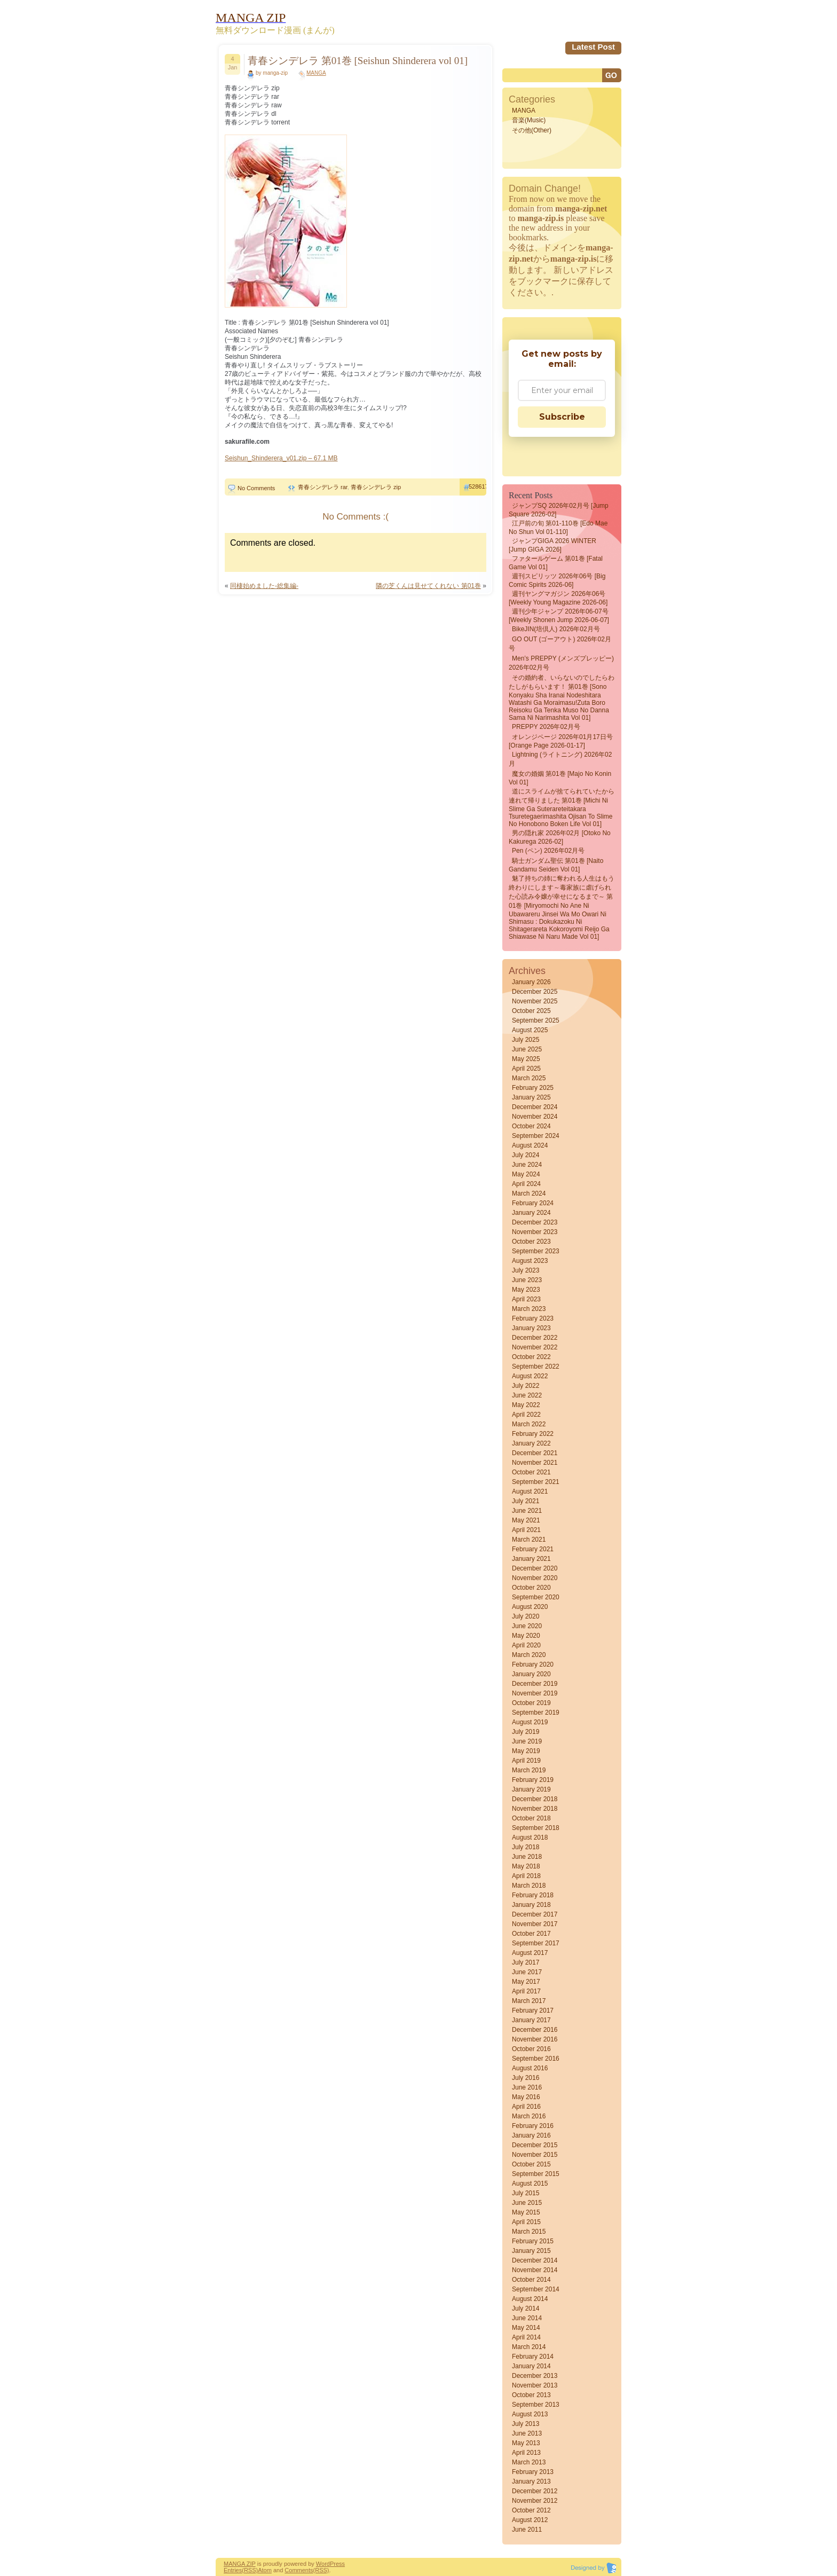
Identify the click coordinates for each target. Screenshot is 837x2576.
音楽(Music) (529, 120)
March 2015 (529, 2231)
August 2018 (530, 1837)
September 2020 (535, 1597)
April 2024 (526, 1184)
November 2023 (534, 1232)
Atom (265, 2570)
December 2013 (534, 2375)
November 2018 (534, 1808)
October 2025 (531, 1011)
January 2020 (531, 1674)
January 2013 (531, 2481)
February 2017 (533, 2010)
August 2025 (530, 1030)
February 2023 (533, 1318)
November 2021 (534, 1462)
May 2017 (526, 1981)
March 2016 (529, 2116)
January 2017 (531, 2020)
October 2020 (531, 1587)
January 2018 (531, 1905)
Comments (299, 2570)
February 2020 (533, 1664)
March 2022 (529, 1424)
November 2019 (534, 1693)
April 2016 (526, 2106)
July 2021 (525, 1501)
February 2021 (533, 1549)
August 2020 (530, 1607)
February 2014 (533, 2356)
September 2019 (535, 1712)
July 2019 (525, 1731)
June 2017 (527, 1972)
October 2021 (531, 1472)
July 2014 (525, 2308)
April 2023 (526, 1299)
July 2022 (525, 1385)
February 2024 (533, 1203)
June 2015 (527, 2202)
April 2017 (526, 1991)
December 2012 (534, 2491)
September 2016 (535, 2058)
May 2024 (526, 1174)
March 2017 (529, 2001)
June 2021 (527, 1510)
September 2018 (535, 1828)
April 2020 (526, 1645)
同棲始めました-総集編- (264, 586)
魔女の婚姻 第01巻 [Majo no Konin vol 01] (560, 778)
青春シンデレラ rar (323, 487)
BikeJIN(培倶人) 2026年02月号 (556, 629)
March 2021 (529, 1539)
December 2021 (534, 1453)
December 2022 (534, 1337)
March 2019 (529, 1770)
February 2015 (533, 2241)
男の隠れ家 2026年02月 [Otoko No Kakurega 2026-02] (560, 837)
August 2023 (530, 1261)
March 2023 (529, 1309)
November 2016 (534, 2039)
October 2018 (531, 1818)
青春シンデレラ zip (376, 487)
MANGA (316, 73)
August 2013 (530, 2414)
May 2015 (526, 2212)
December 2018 (534, 1799)
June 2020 (527, 1626)
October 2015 (531, 2164)
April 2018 (526, 1876)
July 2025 (525, 1039)
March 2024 (529, 1193)
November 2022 (534, 1347)
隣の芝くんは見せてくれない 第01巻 (428, 586)
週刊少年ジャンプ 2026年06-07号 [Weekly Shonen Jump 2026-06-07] (559, 616)
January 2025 (531, 1097)
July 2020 (525, 1616)
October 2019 (531, 1703)
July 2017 (525, 1962)
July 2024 (525, 1155)
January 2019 (531, 1789)
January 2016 (531, 2135)
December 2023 (534, 1222)
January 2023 (531, 1328)
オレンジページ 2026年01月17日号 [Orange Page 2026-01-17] (561, 741)
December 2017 (534, 1914)
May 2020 (526, 1635)
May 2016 (526, 2097)
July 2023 (525, 1270)
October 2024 (531, 1126)
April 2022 (526, 1414)
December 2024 (534, 1107)
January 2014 (531, 2366)
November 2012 (534, 2500)
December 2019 (534, 1683)
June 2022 (527, 1395)
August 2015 (530, 2183)
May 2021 (526, 1520)
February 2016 (533, 2126)
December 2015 (534, 2145)
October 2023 (531, 1241)
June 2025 (527, 1049)
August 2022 (530, 1376)
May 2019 (526, 1751)
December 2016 (534, 2029)
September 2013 (535, 2404)
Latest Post (593, 46)
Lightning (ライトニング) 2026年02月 (560, 759)
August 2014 (530, 2299)
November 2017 (534, 1924)
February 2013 (533, 2472)
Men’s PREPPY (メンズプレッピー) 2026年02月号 (561, 663)
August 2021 (530, 1491)
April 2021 (526, 1530)
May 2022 (526, 1405)
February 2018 (533, 1895)
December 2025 (534, 991)
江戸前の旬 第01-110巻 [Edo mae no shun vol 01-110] (558, 528)
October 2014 (531, 2279)
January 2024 (531, 1212)
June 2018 (527, 1856)
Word (323, 2564)
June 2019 (527, 1741)
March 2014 (529, 2347)
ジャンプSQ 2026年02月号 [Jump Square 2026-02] (559, 510)
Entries (233, 2570)
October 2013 (531, 2395)
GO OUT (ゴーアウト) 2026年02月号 (560, 643)
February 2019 (533, 1780)
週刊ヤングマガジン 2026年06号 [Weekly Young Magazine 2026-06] (558, 598)
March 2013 (529, 2462)
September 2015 (535, 2174)
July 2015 (525, 2193)
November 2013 (534, 2385)
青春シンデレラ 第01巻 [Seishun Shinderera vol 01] (358, 60)
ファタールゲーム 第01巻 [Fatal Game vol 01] (556, 563)
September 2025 (535, 1020)
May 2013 (526, 2443)
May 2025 (526, 1059)
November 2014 (534, 2270)
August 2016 (530, 2068)
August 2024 (530, 1145)
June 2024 (527, 1164)
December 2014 (534, 2260)
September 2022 (535, 1366)
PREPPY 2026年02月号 (546, 727)
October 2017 (531, 1933)
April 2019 (526, 1760)
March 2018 (529, 1885)
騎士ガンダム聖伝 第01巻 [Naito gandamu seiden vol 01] (556, 865)
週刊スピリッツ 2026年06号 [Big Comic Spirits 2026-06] (557, 580)
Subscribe (562, 417)
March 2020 (529, 1655)
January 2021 (531, 1558)
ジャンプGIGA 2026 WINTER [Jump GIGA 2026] (552, 545)
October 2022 (531, 1357)
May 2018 (526, 1866)
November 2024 (534, 1116)
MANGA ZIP (240, 2564)
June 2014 (527, 2318)
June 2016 (527, 2087)
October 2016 (531, 2049)
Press (337, 2564)
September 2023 (535, 1251)
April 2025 (526, 1068)
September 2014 (535, 2289)
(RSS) (250, 2570)
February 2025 (533, 1087)
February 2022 (533, 1434)
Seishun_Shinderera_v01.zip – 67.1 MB (281, 458)
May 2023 (526, 1289)
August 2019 (530, 1722)
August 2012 (530, 2520)
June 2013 (527, 2433)
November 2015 (534, 2154)
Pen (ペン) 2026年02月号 (548, 850)
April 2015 (526, 2222)
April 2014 (526, 2337)
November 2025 (534, 1001)
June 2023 (527, 1280)
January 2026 (531, 982)
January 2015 (531, 2251)
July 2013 (525, 2424)
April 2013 (526, 2452)
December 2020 (534, 1568)
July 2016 (525, 2078)
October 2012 (531, 2510)
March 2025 (529, 1078)
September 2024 (535, 1136)
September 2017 (535, 1943)
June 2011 (527, 2529)
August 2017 (530, 1953)
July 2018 (525, 1847)
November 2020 (534, 1578)
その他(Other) (531, 130)
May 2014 (526, 2327)
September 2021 (535, 1482)
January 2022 (531, 1443)
